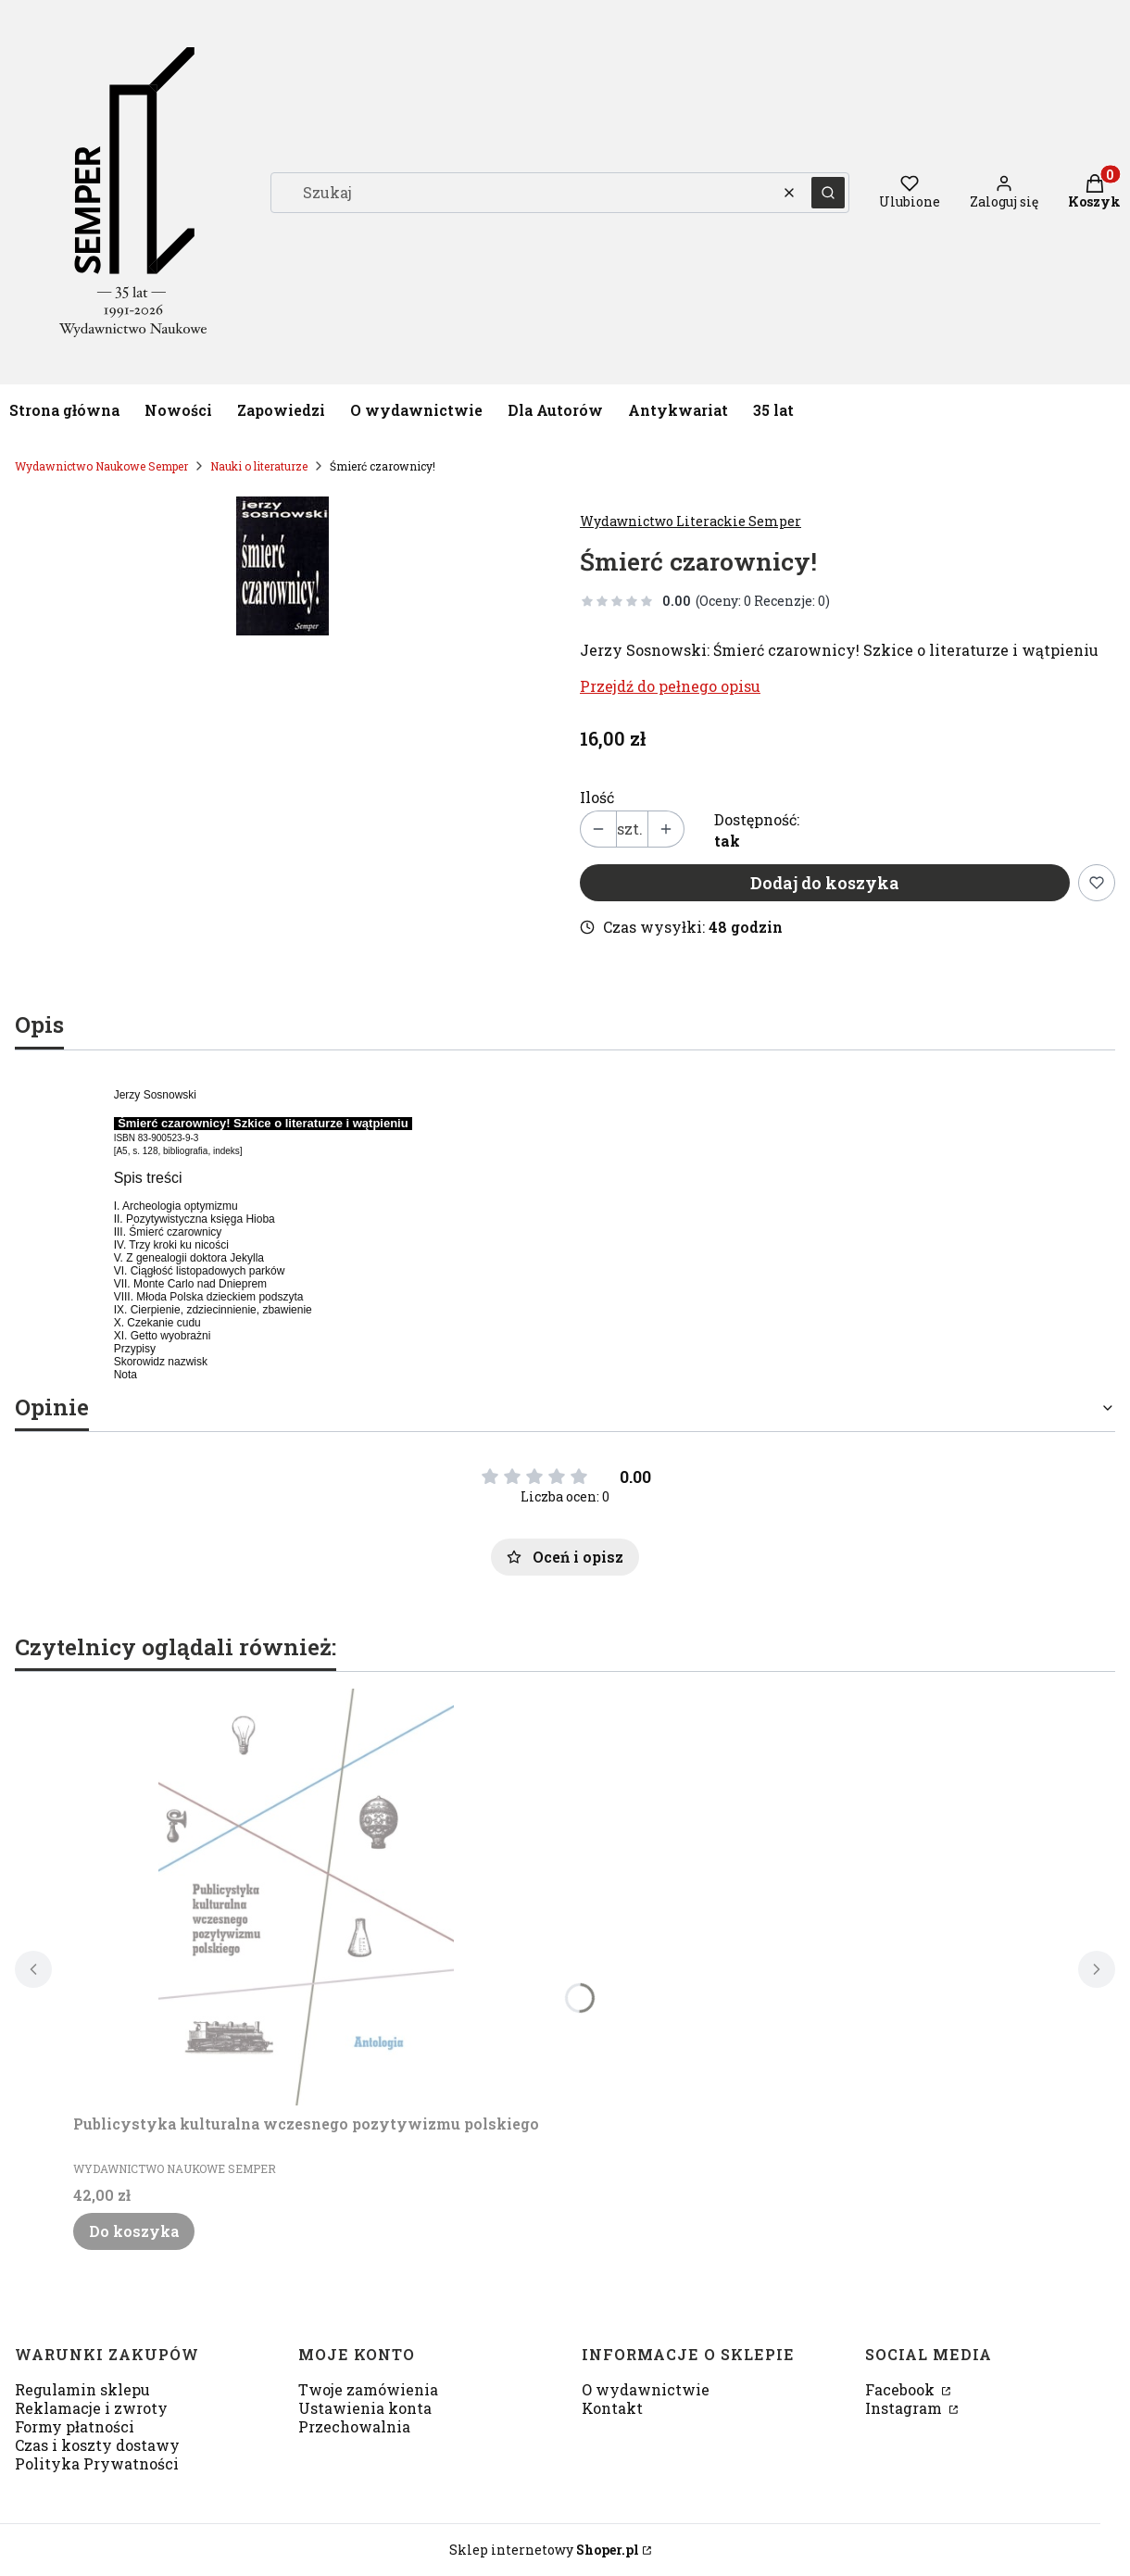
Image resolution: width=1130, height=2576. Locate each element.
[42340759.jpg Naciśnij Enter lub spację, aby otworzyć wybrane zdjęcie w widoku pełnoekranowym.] (282, 565)
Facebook (901, 2389)
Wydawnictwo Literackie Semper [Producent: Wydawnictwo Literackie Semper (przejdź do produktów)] (690, 521)
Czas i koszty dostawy (97, 2445)
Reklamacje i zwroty (91, 2408)
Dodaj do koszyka (824, 883)
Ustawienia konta (365, 2408)
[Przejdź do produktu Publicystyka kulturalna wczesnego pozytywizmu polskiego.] (306, 1897)
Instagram (905, 2408)
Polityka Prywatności (97, 2463)
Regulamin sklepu (82, 2389)
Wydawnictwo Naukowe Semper (101, 466)
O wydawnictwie (645, 2389)
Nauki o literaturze (259, 466)
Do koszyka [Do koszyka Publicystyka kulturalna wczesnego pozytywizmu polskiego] (134, 2231)
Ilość (597, 797)
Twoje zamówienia (368, 2389)
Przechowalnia (354, 2426)
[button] (828, 192)
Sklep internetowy (544, 2549)
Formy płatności (74, 2426)
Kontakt (612, 2408)
